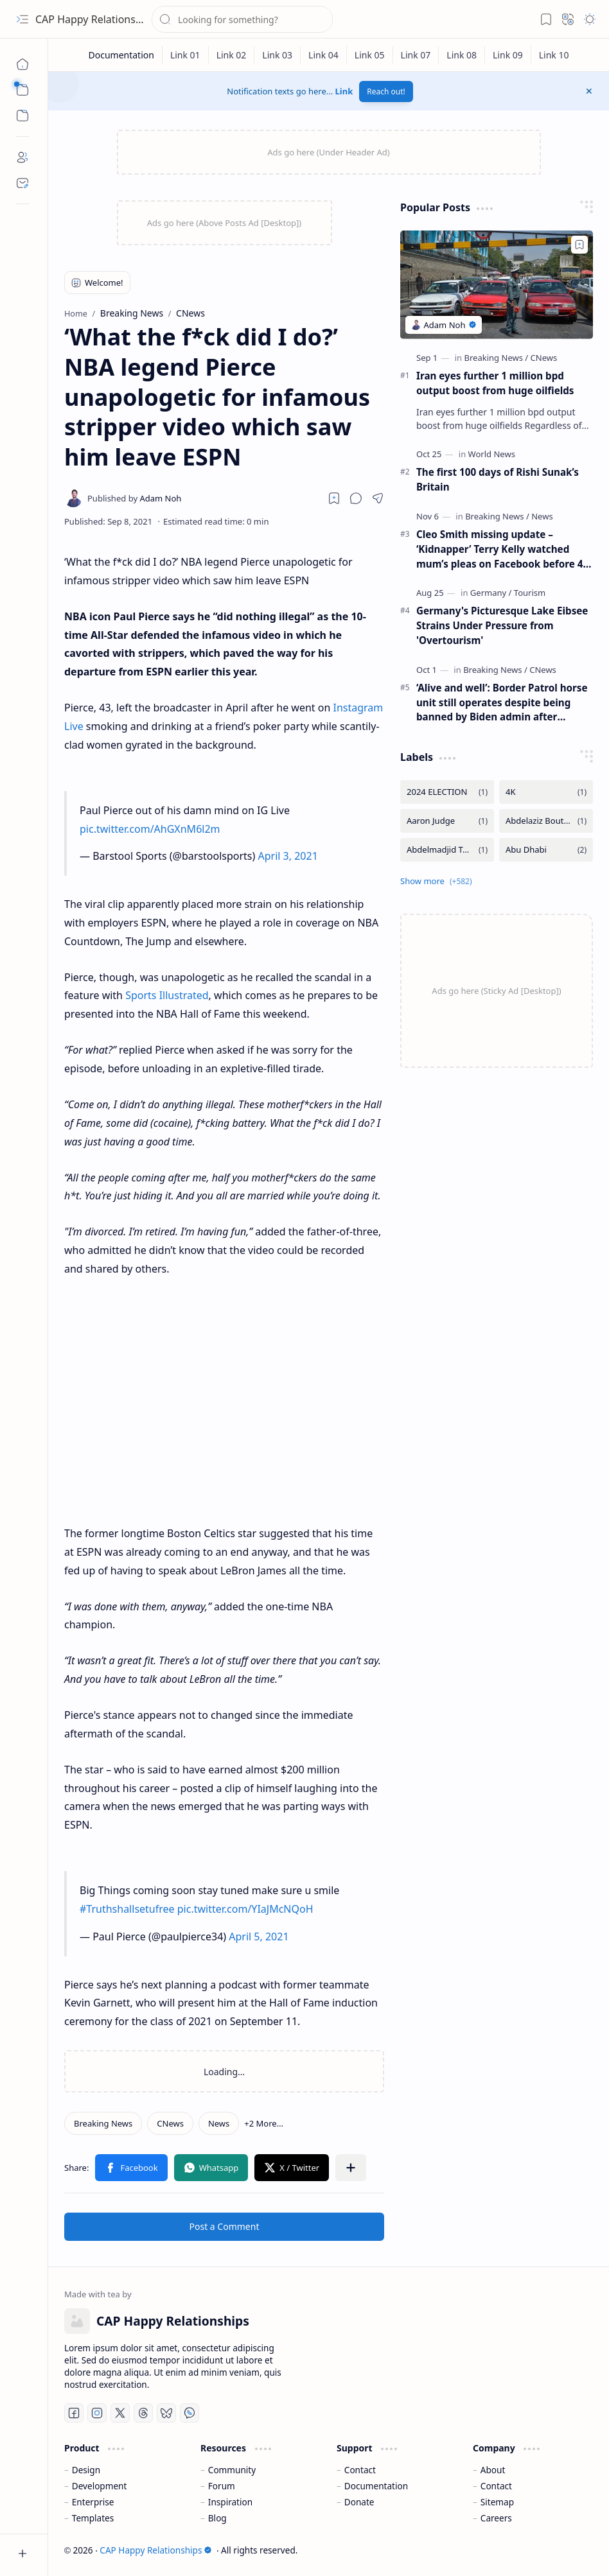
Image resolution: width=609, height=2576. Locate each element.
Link (344, 91)
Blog (217, 2518)
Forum (221, 2486)
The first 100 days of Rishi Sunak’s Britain (497, 479)
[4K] (546, 792)
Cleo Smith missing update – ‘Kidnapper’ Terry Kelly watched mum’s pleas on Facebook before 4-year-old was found (501, 549)
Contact (360, 2470)
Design (86, 2470)
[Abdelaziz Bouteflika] (546, 821)
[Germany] (491, 592)
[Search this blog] (242, 19)
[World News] (491, 454)
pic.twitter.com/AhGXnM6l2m (150, 829)
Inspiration (230, 2502)
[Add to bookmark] (579, 245)
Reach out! (386, 91)
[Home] (22, 64)
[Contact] (22, 183)
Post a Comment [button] (225, 2226)
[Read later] (334, 498)
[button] (22, 19)
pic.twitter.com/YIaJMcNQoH (245, 1909)
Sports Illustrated (166, 995)
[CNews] (170, 2123)
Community (232, 2470)
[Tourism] (529, 592)
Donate (359, 2502)
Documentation (376, 2486)
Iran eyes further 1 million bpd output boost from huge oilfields (495, 383)
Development (99, 2486)
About (493, 2470)
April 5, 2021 (258, 1936)
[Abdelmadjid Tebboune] (447, 850)
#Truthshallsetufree (127, 1909)
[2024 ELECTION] (447, 792)
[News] (219, 2123)
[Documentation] (121, 55)
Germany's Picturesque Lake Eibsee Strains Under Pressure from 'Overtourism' (502, 625)
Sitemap (497, 2502)
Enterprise (93, 2502)
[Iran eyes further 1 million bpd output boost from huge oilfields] (496, 285)
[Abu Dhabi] (546, 850)
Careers (496, 2518)
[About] (22, 157)
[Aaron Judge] (447, 821)
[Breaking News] (103, 2123)
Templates (93, 2518)
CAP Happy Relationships (95, 19)
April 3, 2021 (287, 856)
